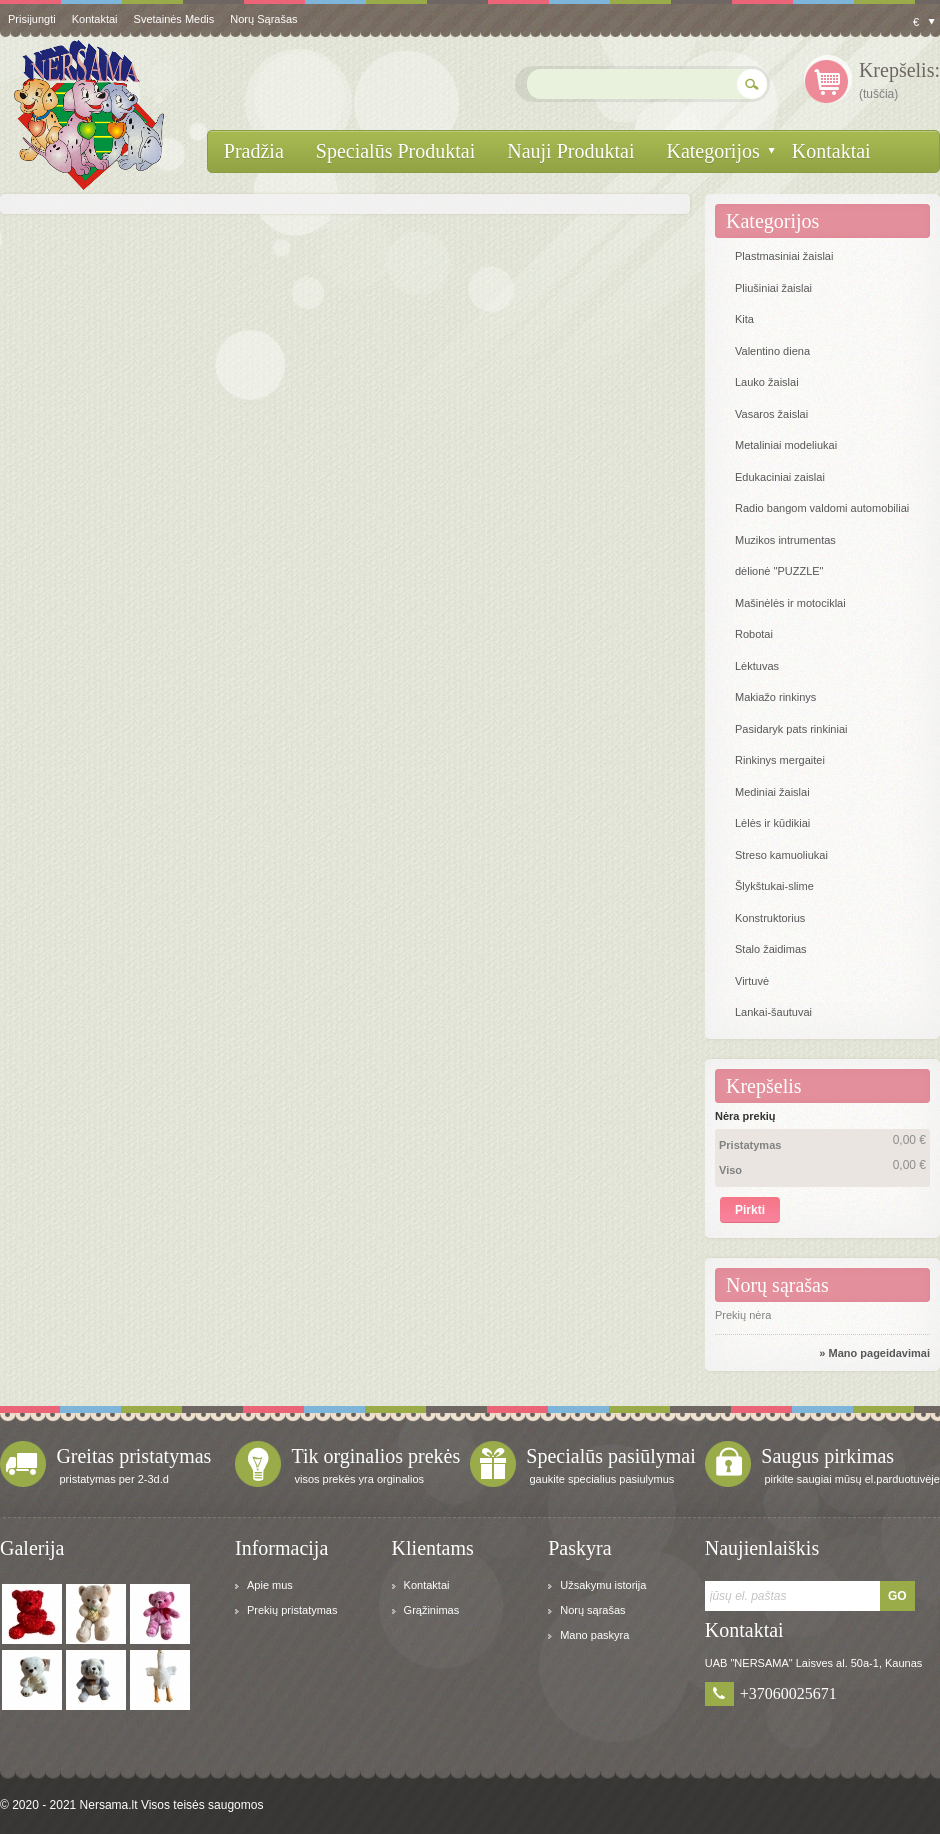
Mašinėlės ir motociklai (790, 603)
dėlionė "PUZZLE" (779, 571)
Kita (744, 319)
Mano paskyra (594, 1635)
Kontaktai (427, 1585)
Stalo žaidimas (771, 949)
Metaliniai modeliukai (786, 445)
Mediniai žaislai (772, 792)
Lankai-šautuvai (773, 1012)
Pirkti (750, 1210)
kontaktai (95, 19)
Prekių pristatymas (292, 1610)
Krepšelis (764, 1086)
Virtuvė (752, 981)
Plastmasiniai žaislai (784, 256)
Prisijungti (32, 19)
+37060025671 (788, 1693)
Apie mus (270, 1585)
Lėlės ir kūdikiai (772, 823)
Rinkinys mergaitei (780, 760)
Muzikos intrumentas (785, 540)
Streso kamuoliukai (781, 855)
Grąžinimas (432, 1610)
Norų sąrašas (263, 19)
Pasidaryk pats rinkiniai (791, 729)
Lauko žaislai (767, 382)
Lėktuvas (757, 666)
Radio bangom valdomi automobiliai (822, 508)
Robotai (754, 634)
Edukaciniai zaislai (780, 477)
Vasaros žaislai (771, 414)
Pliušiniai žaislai (773, 288)
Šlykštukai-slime (774, 886)
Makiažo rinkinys (775, 697)
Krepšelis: (899, 70)
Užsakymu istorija (603, 1585)
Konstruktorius (770, 918)
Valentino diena (772, 351)
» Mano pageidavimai (874, 1353)
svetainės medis (174, 19)
